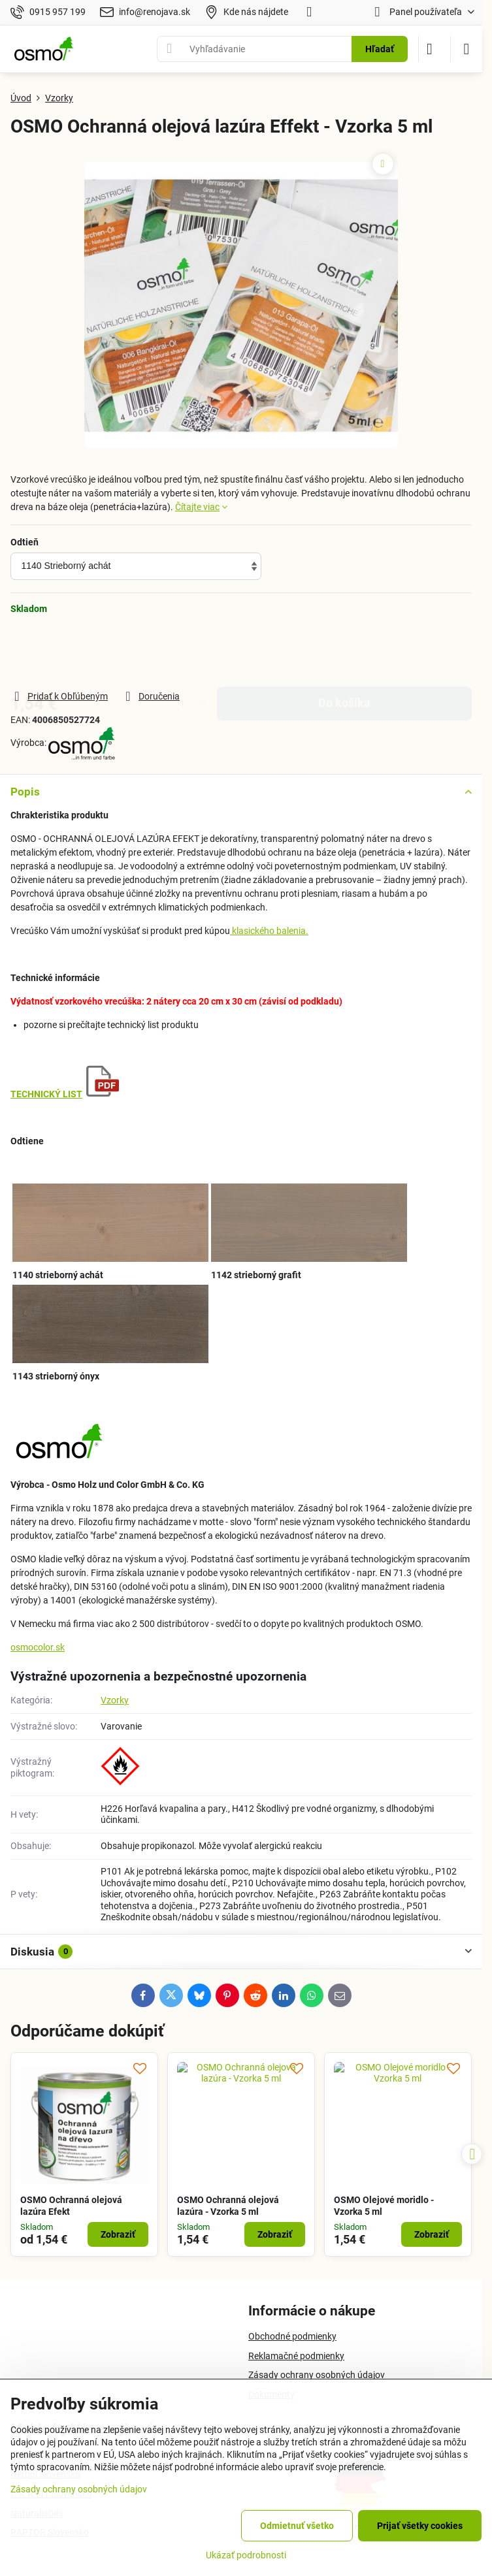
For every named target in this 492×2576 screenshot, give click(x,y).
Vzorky (115, 1700)
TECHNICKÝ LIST (46, 1094)
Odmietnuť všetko (297, 2525)
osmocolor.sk (37, 1647)
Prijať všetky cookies (420, 2525)
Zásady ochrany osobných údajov (78, 2489)
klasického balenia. (269, 931)
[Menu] (466, 49)
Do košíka (344, 651)
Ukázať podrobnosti (246, 2555)
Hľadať (379, 49)
